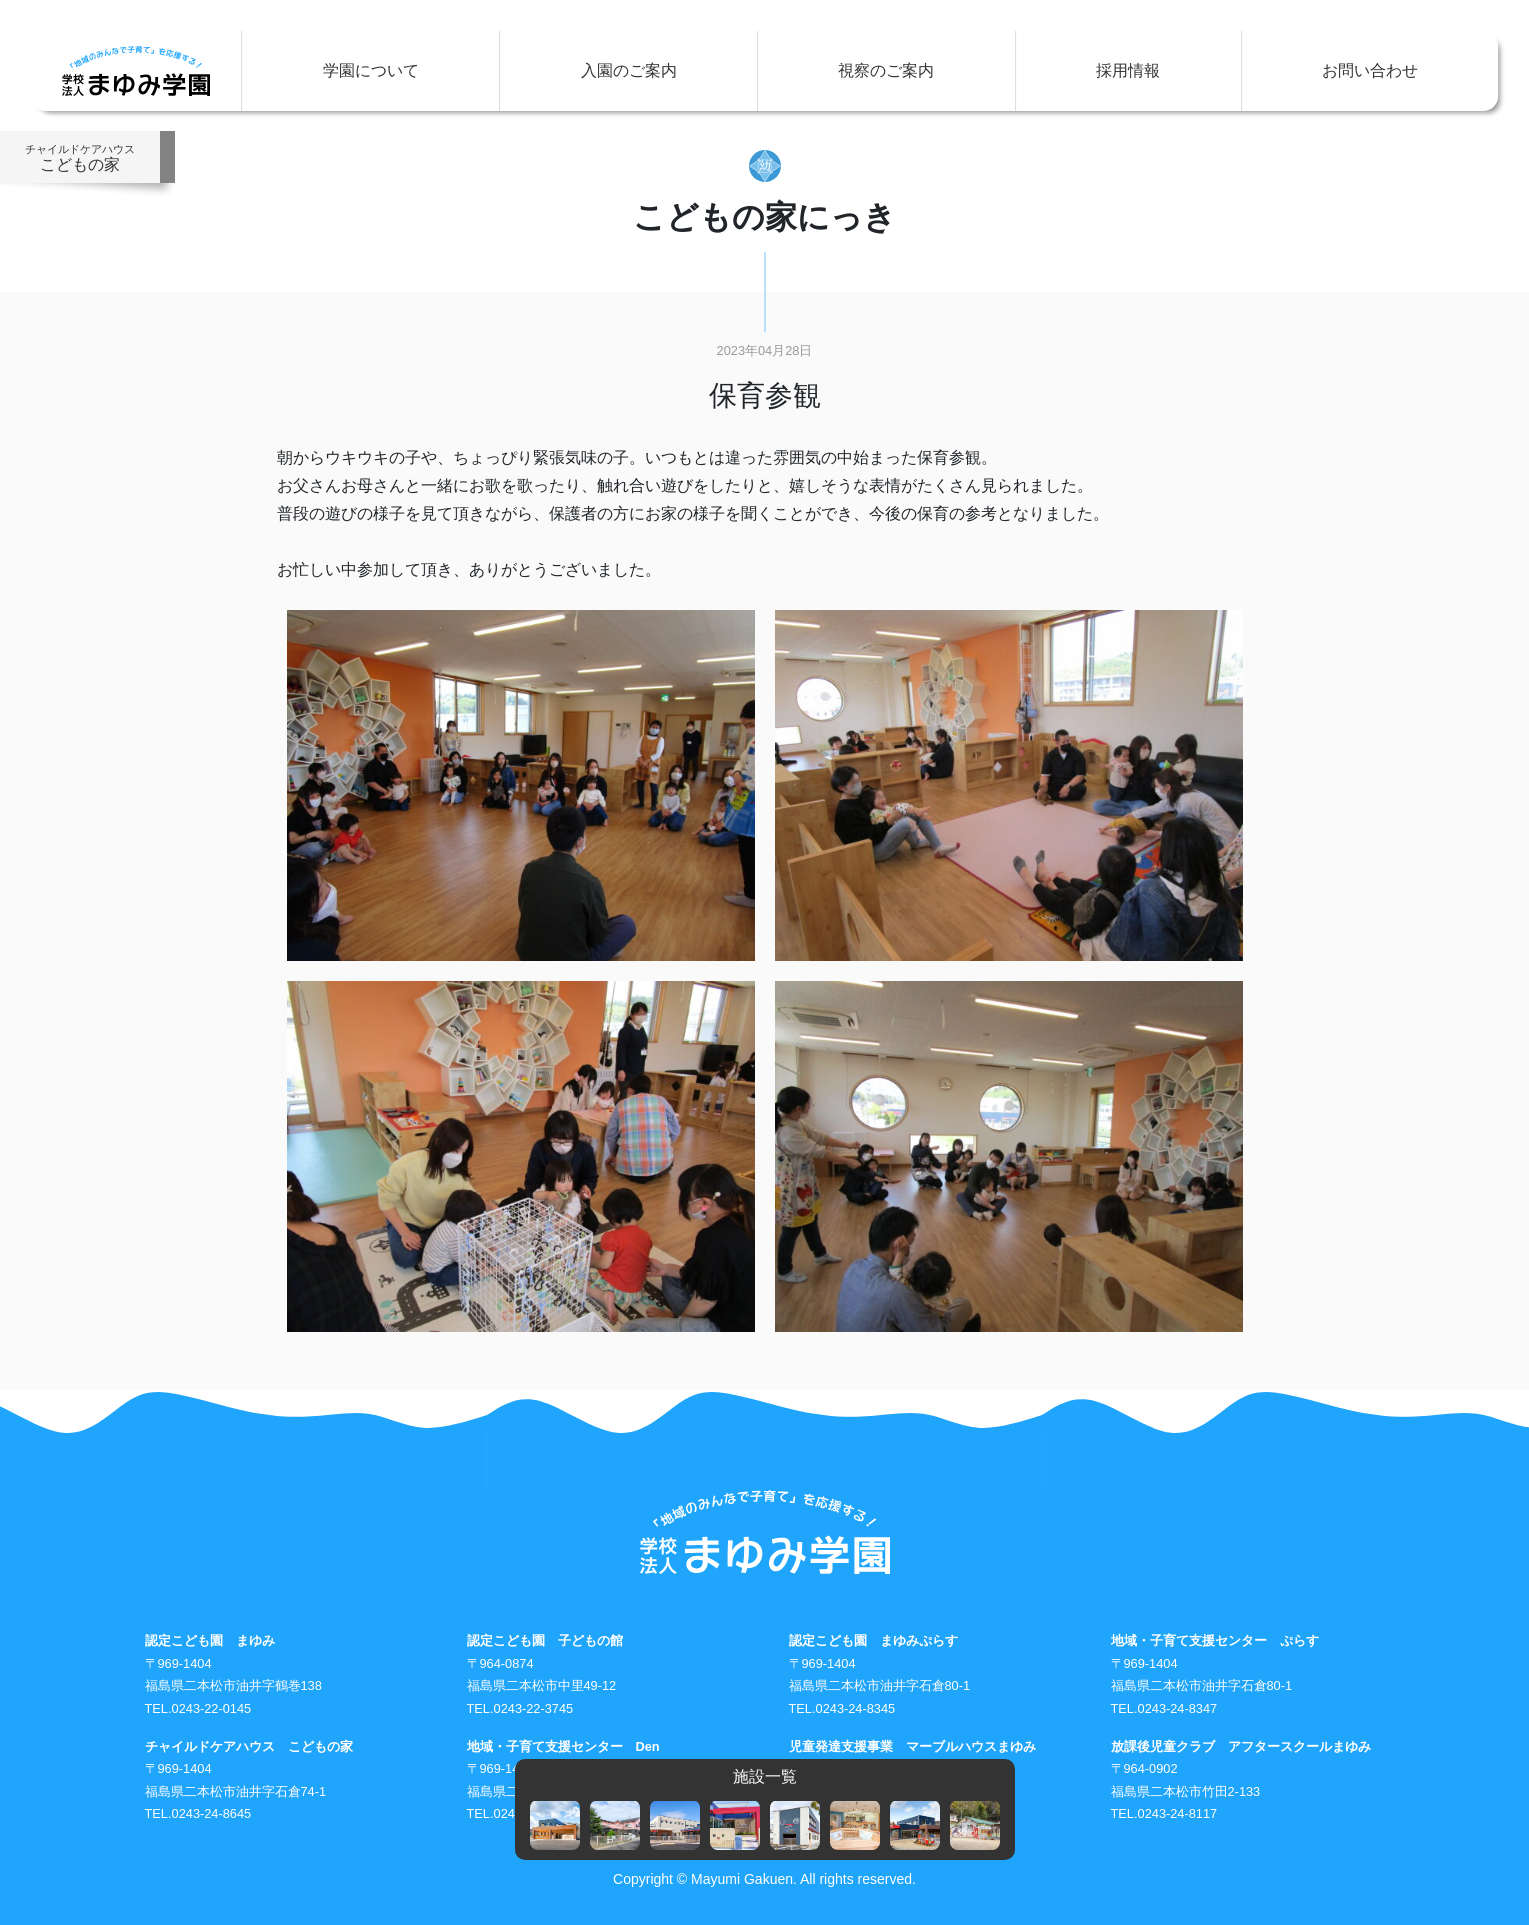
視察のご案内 (886, 70)
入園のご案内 (629, 70)
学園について (371, 70)
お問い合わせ (1370, 70)
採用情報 (1128, 70)
